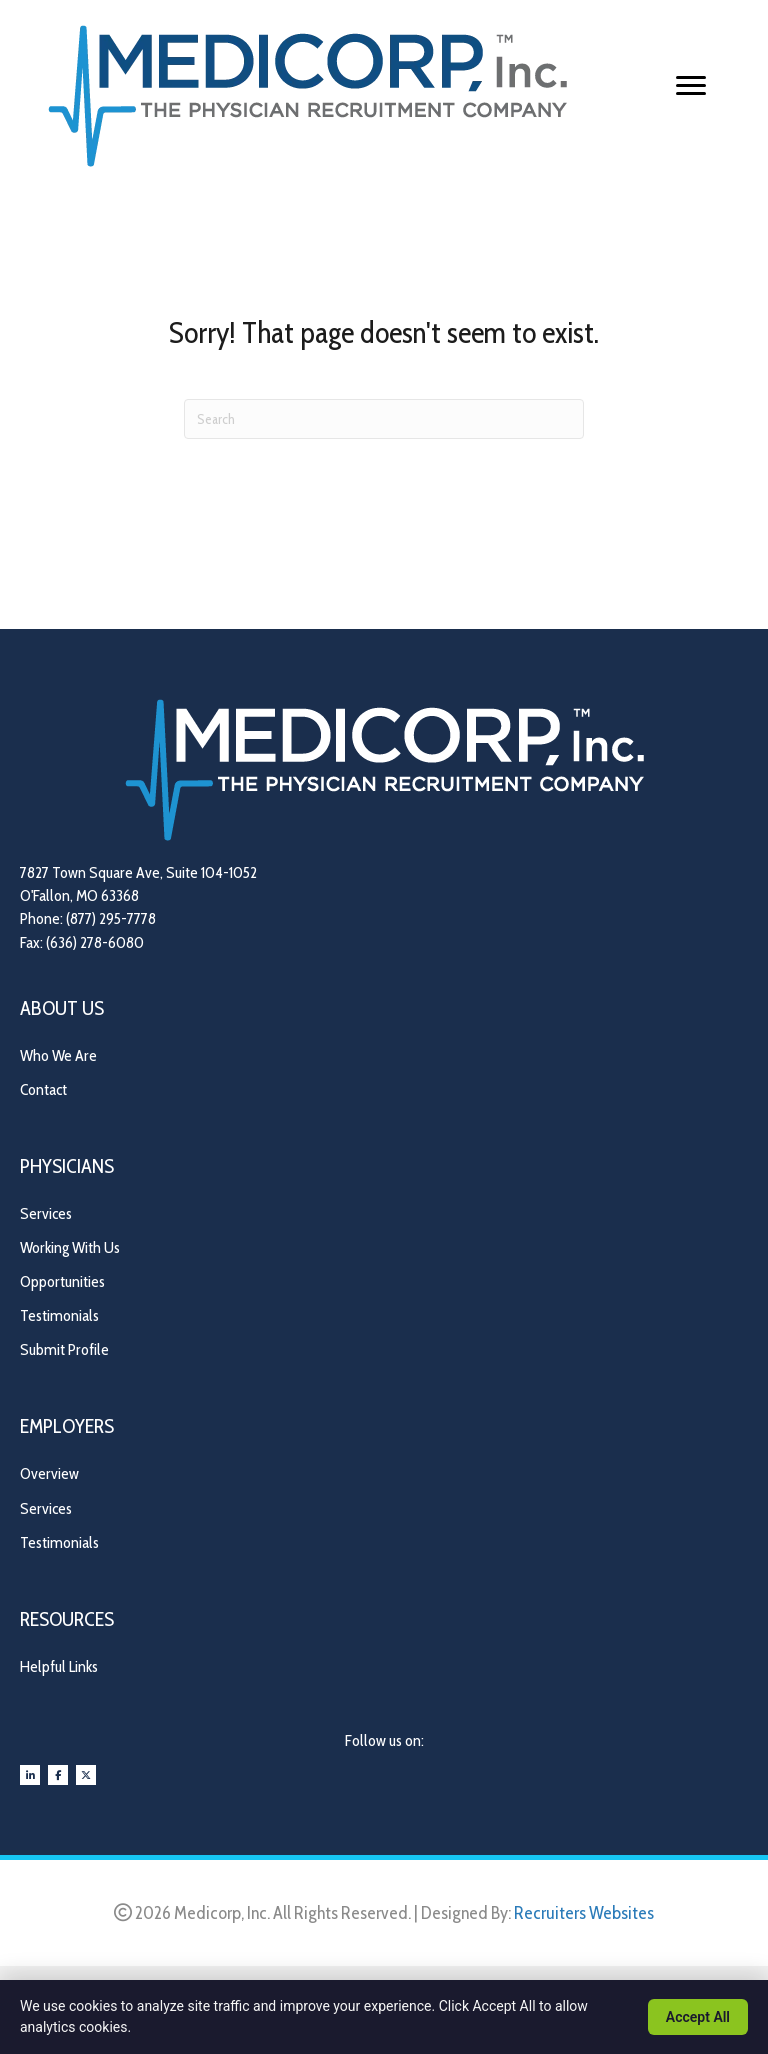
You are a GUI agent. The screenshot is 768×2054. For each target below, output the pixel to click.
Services (46, 1213)
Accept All (698, 2017)
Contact (43, 1089)
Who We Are (58, 1055)
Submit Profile (64, 1349)
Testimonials (59, 1315)
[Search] (384, 419)
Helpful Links (59, 1666)
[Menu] (691, 86)
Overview (49, 1473)
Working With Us (70, 1247)
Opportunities (62, 1281)
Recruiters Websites (584, 1913)
